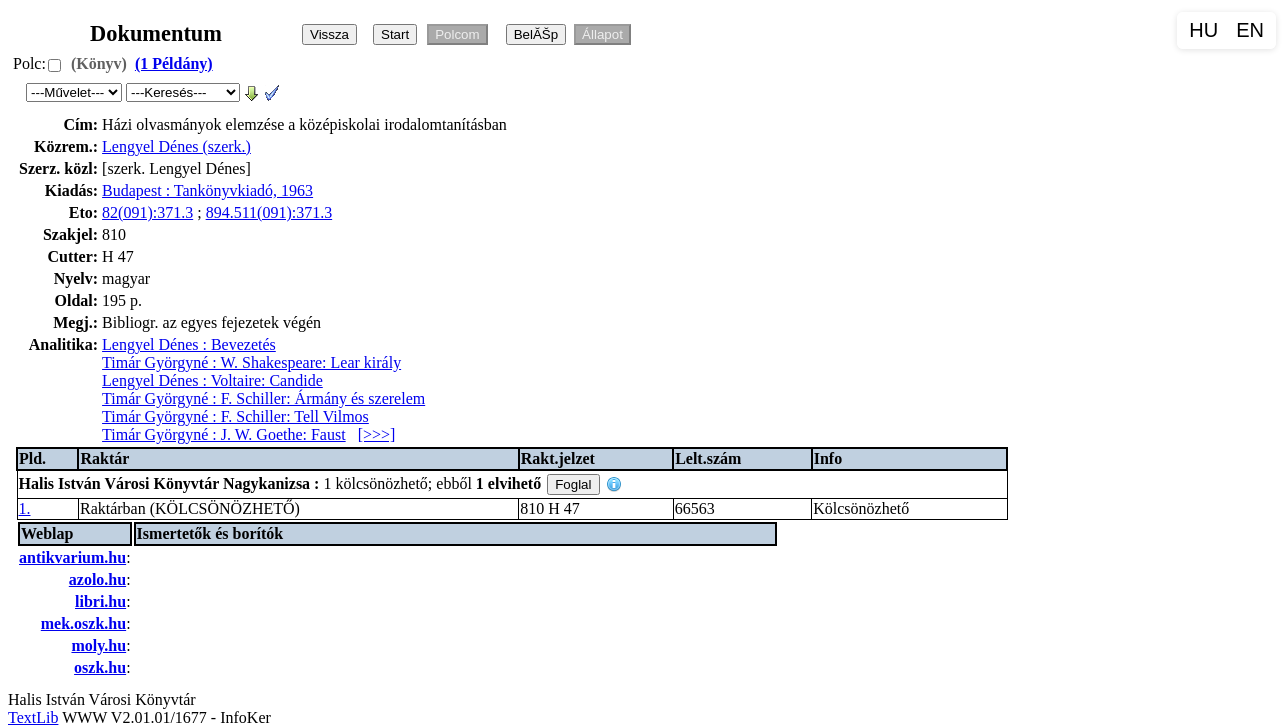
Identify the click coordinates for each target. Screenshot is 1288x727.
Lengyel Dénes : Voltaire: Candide (212, 380)
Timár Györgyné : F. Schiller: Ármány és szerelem (263, 398)
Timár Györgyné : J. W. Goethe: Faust (224, 434)
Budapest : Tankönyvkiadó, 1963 (207, 190)
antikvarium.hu (72, 557)
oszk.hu (100, 667)
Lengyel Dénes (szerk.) (176, 146)
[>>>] (377, 434)
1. (25, 508)
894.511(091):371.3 (269, 212)
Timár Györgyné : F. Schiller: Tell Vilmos (235, 416)
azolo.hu (97, 579)
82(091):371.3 (147, 212)
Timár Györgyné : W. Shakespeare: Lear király (251, 362)
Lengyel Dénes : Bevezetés (189, 344)
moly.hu (98, 645)
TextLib (33, 717)
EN (1250, 30)
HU (1203, 30)
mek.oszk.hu (83, 623)
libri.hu (100, 601)
